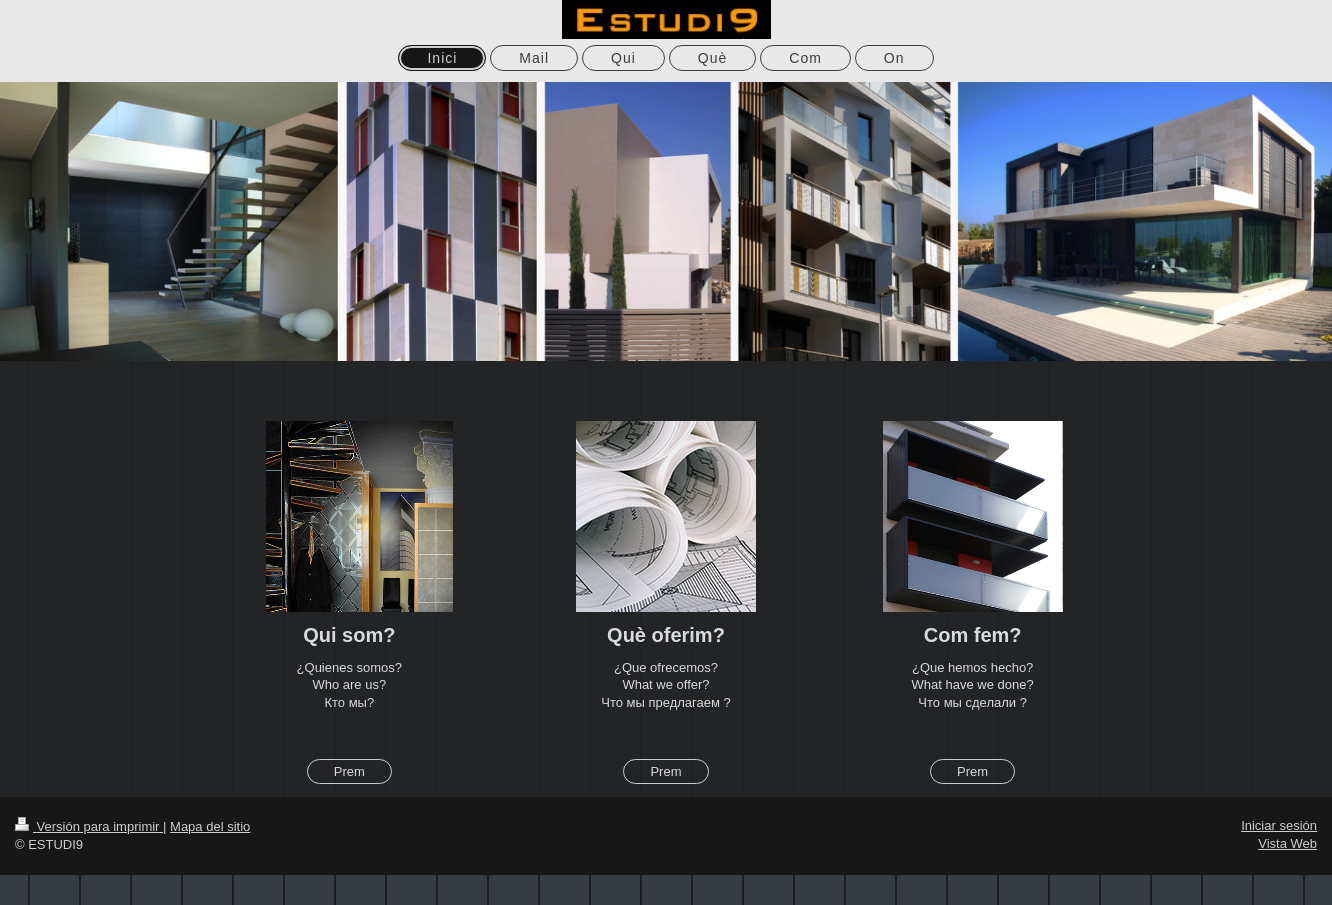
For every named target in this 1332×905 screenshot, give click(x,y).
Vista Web (1287, 843)
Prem (349, 771)
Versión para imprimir (89, 826)
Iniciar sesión (1279, 825)
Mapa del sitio (210, 826)
